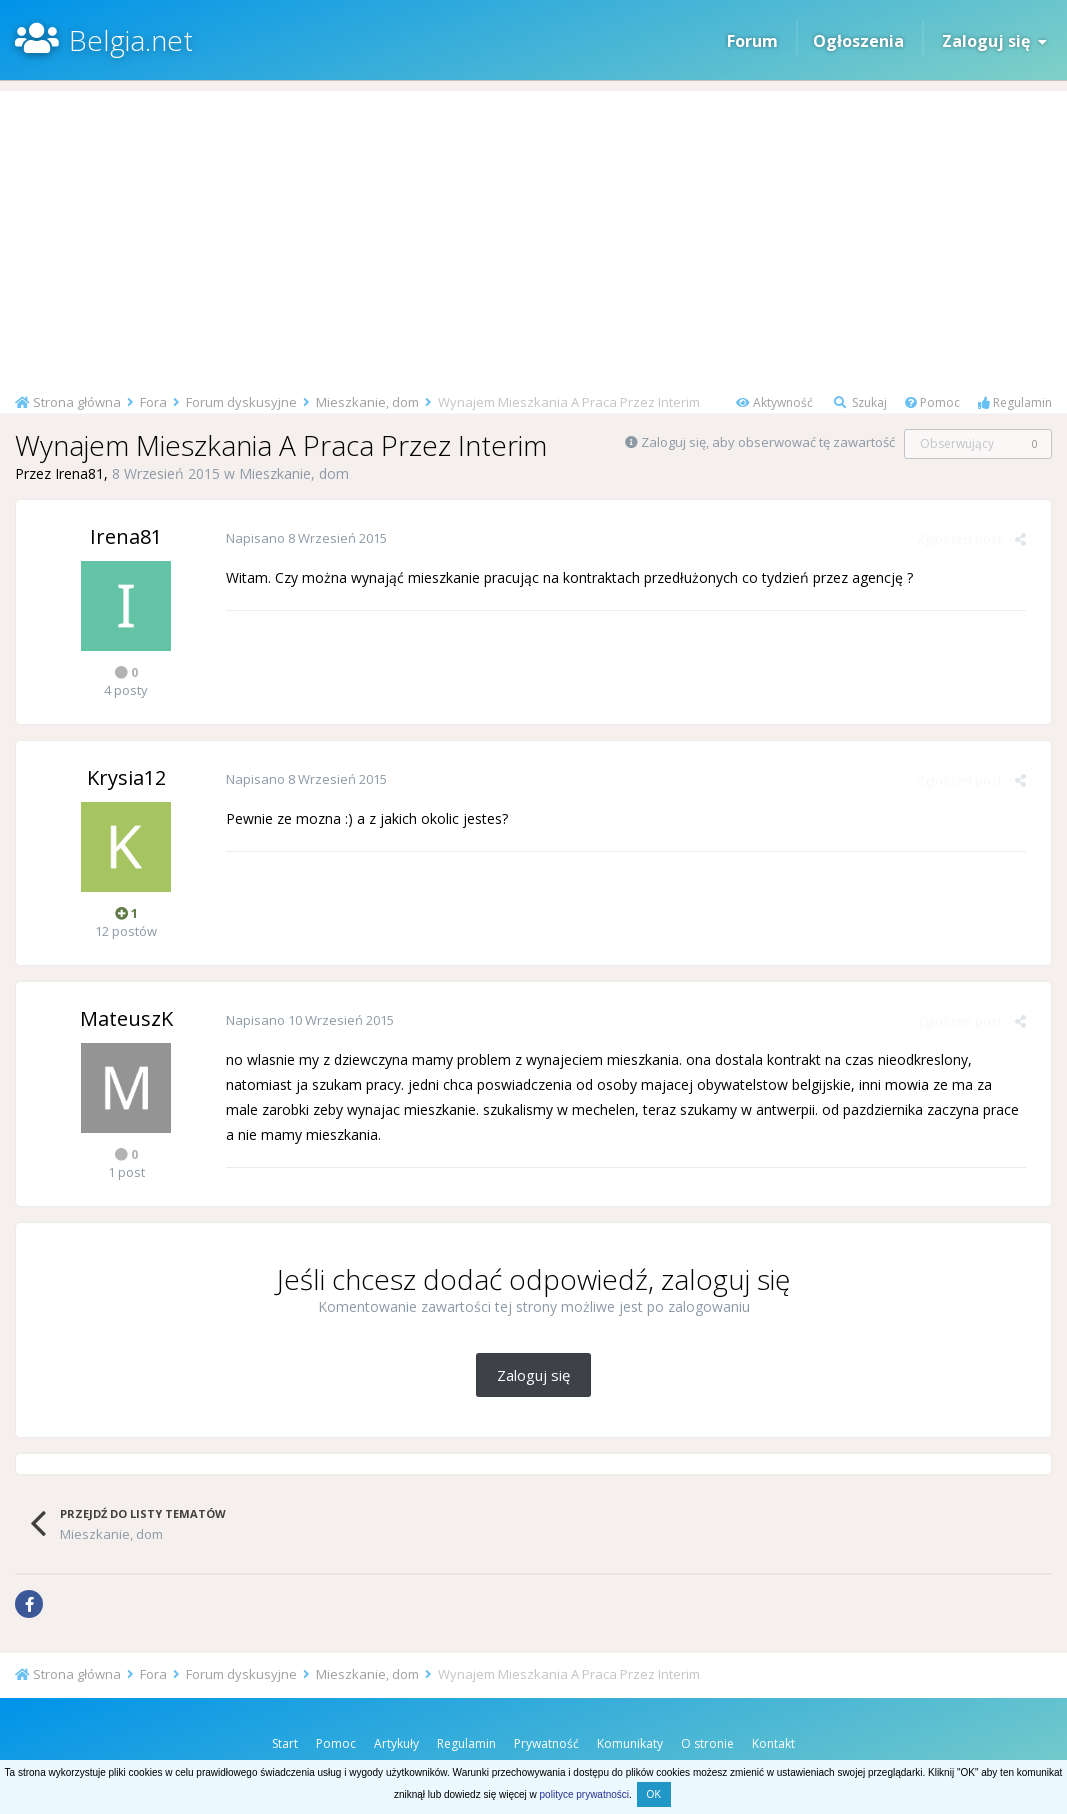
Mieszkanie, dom (294, 473)
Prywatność (546, 1743)
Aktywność (774, 402)
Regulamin (1015, 402)
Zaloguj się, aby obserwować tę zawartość (768, 442)
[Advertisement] (533, 231)
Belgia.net (131, 40)
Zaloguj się (994, 41)
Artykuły (396, 1743)
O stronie (707, 1743)
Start (285, 1743)
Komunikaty (630, 1743)
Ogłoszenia (858, 41)
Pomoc (932, 402)
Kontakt (773, 1743)
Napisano (306, 538)
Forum (752, 41)
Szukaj (860, 402)
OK (654, 1794)
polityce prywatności (584, 1794)
